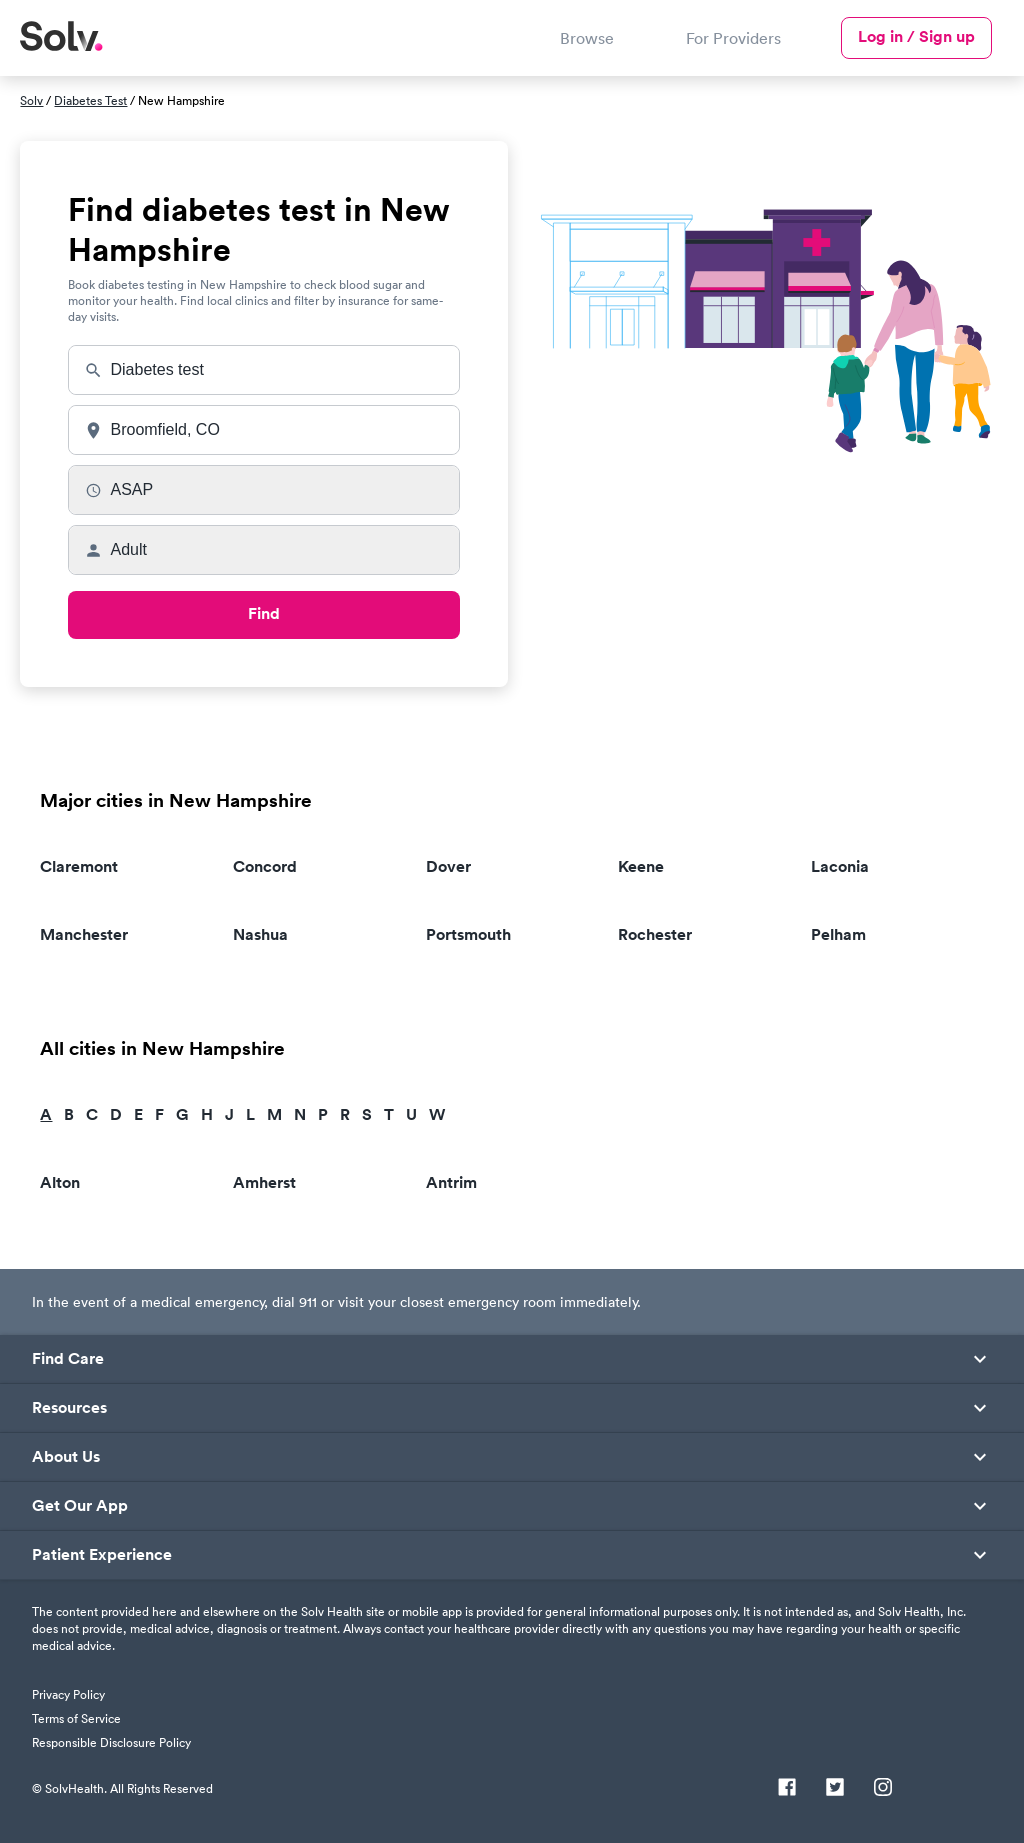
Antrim (451, 1182)
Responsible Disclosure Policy (111, 1742)
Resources (69, 1408)
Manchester (84, 934)
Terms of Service (76, 1718)
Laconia (840, 866)
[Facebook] (787, 1789)
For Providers (733, 38)
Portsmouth (468, 934)
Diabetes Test (90, 100)
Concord (265, 866)
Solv (31, 100)
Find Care (68, 1359)
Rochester (655, 934)
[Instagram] (883, 1789)
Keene (641, 866)
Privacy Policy (68, 1694)
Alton (60, 1182)
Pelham (838, 934)
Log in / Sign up (916, 36)
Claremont (79, 866)
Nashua (260, 934)
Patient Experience (102, 1555)
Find (264, 613)
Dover (448, 866)
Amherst (264, 1182)
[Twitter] (835, 1789)
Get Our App (80, 1506)
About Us (66, 1457)
